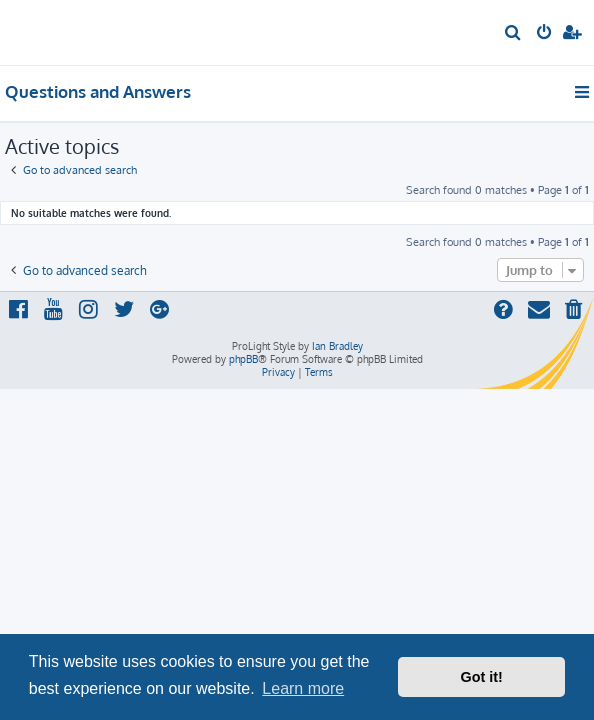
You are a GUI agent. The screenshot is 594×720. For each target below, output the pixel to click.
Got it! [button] (482, 677)
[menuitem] (513, 34)
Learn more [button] (303, 688)
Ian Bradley (337, 346)
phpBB (243, 359)
